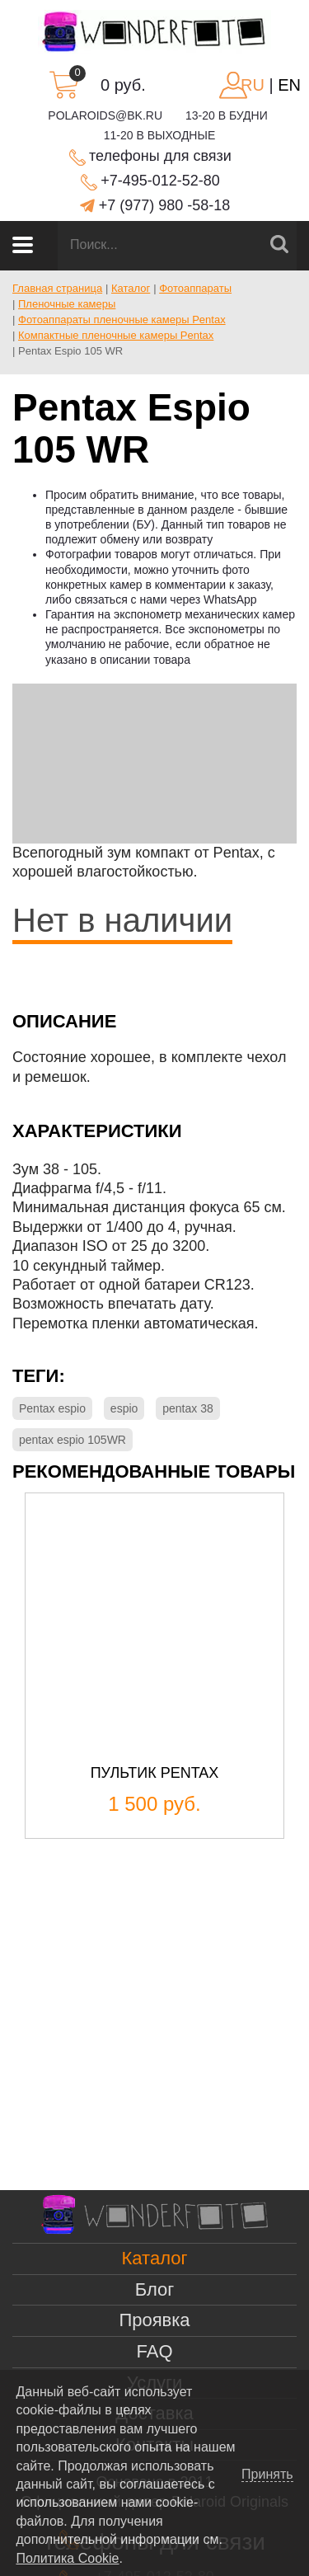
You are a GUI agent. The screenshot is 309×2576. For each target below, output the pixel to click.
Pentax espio (52, 1408)
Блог (155, 2289)
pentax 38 (187, 1408)
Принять (267, 2474)
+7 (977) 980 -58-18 (165, 205)
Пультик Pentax (155, 1773)
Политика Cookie (67, 2558)
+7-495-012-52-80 (160, 180)
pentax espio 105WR (72, 1439)
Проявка (154, 2320)
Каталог (155, 2258)
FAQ (154, 2351)
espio (124, 1408)
